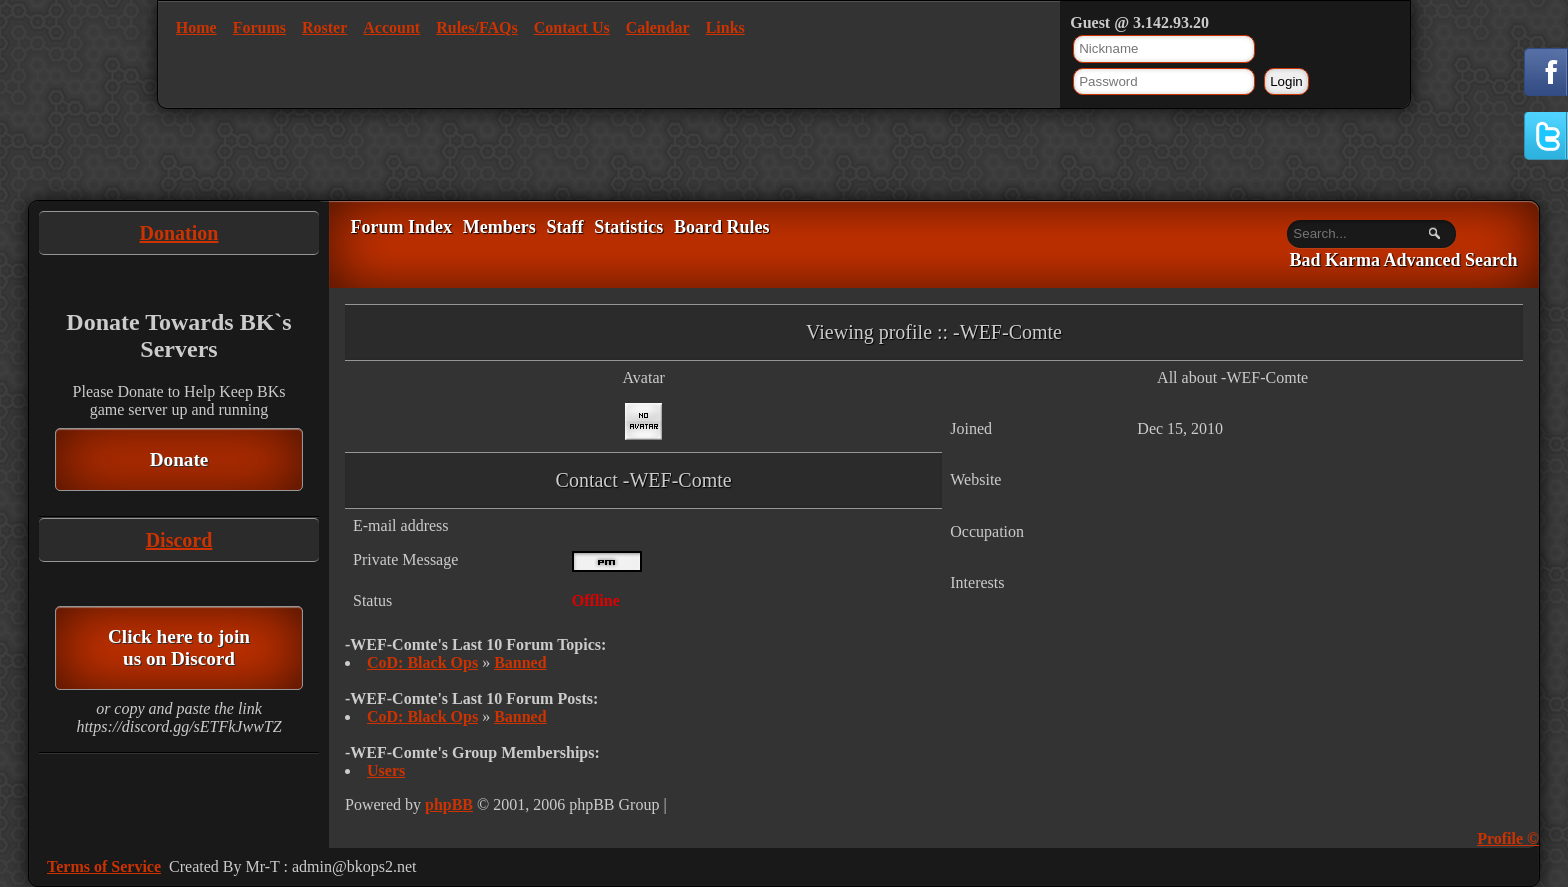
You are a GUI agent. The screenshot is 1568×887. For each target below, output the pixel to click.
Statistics (628, 227)
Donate (179, 459)
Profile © (1508, 838)
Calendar (658, 27)
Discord (179, 540)
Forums (259, 27)
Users (386, 770)
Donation (179, 233)
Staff (564, 227)
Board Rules (722, 227)
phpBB (449, 804)
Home (196, 27)
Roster (324, 27)
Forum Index (401, 227)
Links (725, 27)
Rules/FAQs (476, 27)
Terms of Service (104, 866)
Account (391, 27)
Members (499, 227)
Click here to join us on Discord (179, 647)
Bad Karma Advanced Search (1403, 261)
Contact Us (572, 27)
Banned (520, 662)
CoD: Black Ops (422, 662)
